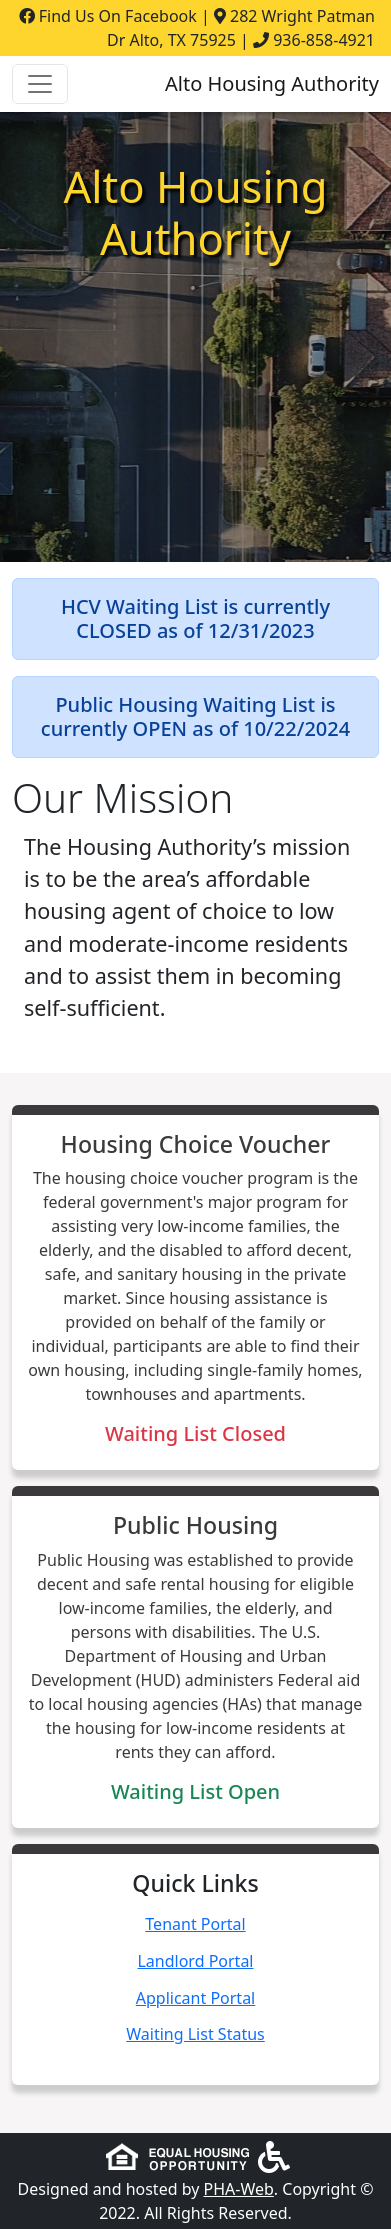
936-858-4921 (324, 40)
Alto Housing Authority (272, 83)
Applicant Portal (196, 1998)
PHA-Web (239, 2189)
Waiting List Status (195, 2034)
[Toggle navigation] (40, 84)
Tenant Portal (195, 1924)
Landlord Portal (195, 1961)
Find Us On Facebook (108, 16)
